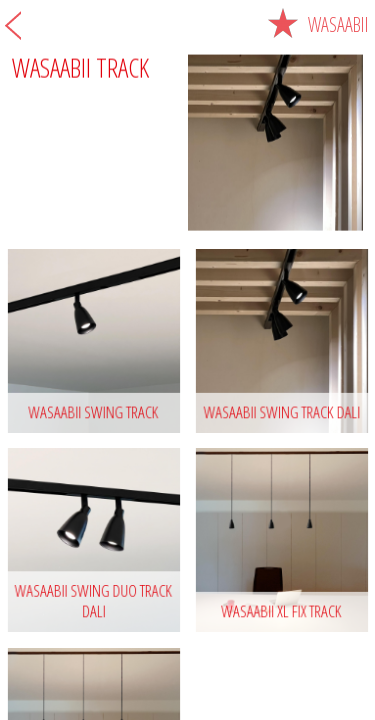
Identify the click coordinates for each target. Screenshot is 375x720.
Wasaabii (318, 24)
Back (13, 25)
